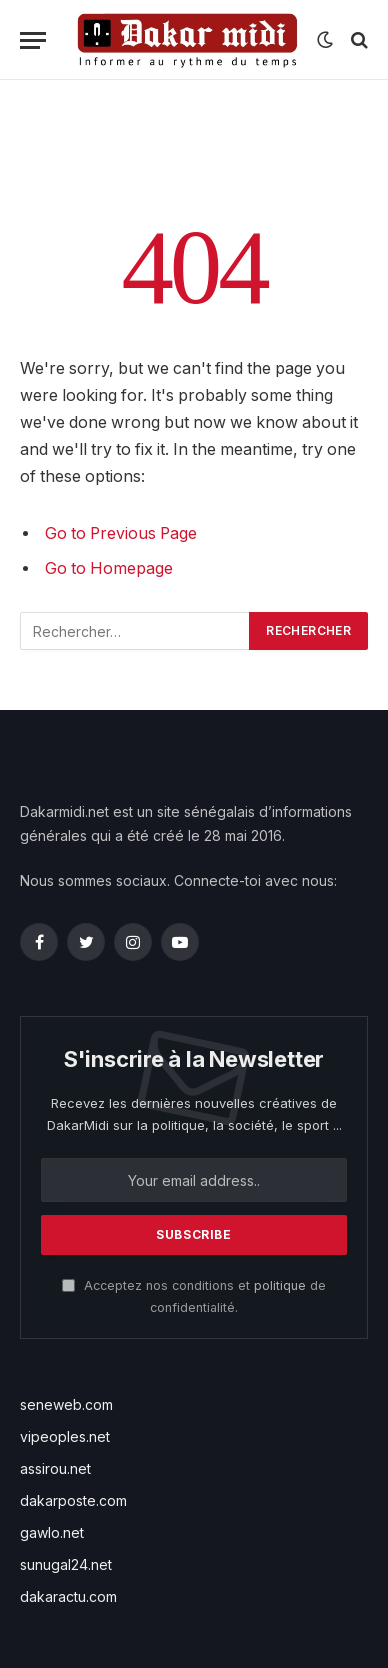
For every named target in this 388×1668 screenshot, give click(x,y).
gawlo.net (52, 1532)
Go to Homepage (109, 568)
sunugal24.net (66, 1564)
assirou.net (55, 1468)
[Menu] (33, 40)
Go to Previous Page (121, 533)
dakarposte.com (73, 1500)
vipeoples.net (65, 1436)
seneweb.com (66, 1404)
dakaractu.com (68, 1596)
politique (280, 1285)
